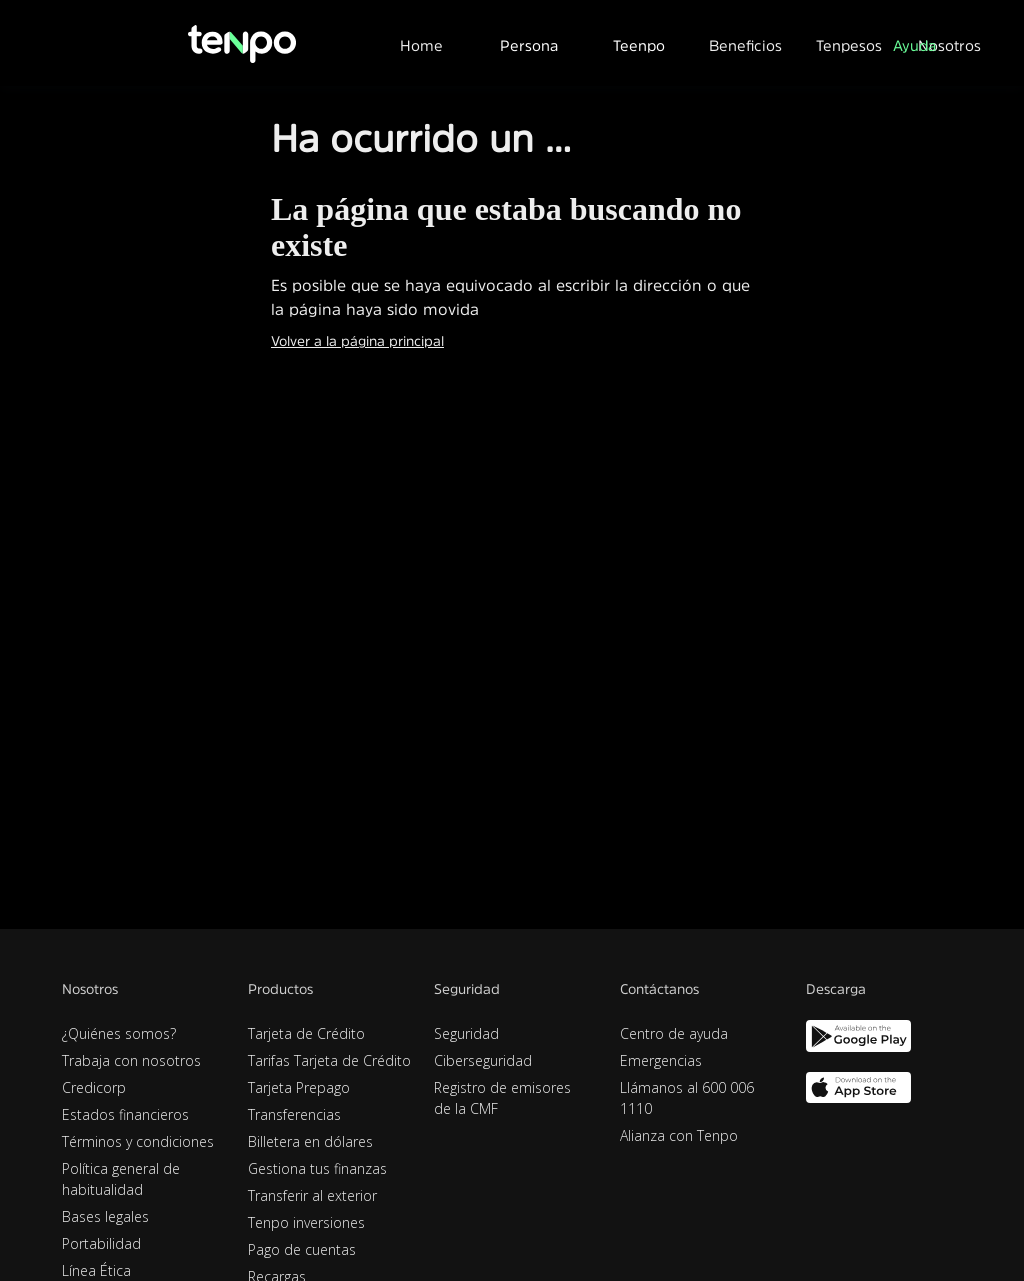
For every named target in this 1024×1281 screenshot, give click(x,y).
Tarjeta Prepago (299, 1087)
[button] (529, 43)
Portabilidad (101, 1243)
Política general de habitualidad (121, 1179)
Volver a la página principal (357, 341)
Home (421, 45)
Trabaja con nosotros (131, 1060)
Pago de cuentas (302, 1249)
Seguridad (466, 1033)
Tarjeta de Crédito (306, 1033)
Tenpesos (849, 45)
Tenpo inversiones (306, 1222)
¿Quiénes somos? (119, 1033)
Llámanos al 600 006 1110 (687, 1098)
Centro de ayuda (674, 1033)
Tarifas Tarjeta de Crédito (329, 1060)
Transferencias (294, 1114)
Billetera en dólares (310, 1141)
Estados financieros (125, 1114)
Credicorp (94, 1087)
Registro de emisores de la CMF (502, 1098)
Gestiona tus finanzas (317, 1168)
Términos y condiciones (138, 1141)
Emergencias (661, 1060)
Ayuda (914, 45)
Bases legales (105, 1216)
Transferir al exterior (312, 1195)
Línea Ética (96, 1270)
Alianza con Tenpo (679, 1135)
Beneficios (745, 45)
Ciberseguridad (483, 1060)
